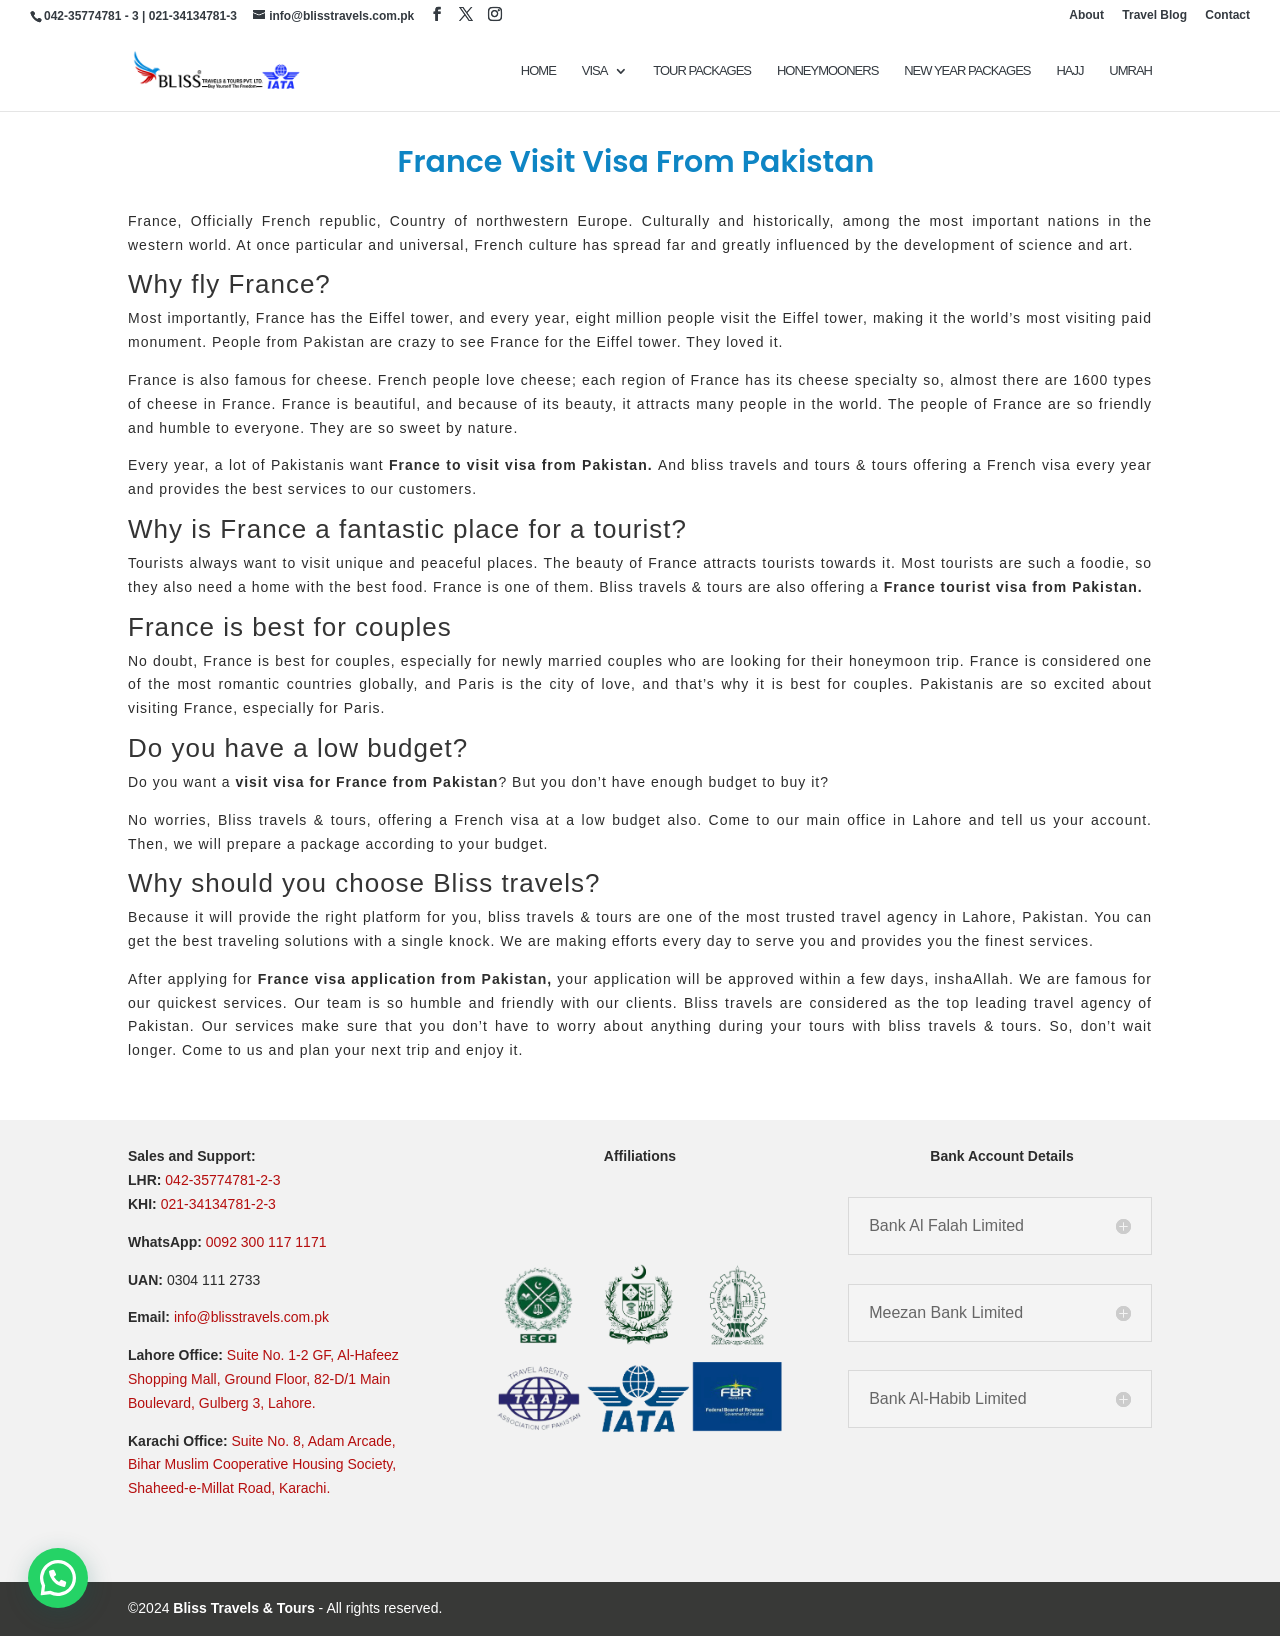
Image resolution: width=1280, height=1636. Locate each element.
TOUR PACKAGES (702, 71)
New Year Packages (967, 71)
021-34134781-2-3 (218, 1204)
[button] (58, 1578)
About (1086, 15)
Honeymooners (827, 71)
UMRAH (1130, 71)
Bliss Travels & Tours (243, 1608)
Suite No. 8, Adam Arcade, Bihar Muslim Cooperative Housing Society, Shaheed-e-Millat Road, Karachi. (262, 1465)
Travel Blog (1154, 15)
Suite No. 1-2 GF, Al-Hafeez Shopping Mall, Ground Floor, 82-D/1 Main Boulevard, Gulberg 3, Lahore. (263, 1379)
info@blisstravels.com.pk (251, 1317)
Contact (1227, 15)
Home (538, 71)
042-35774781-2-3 (222, 1180)
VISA (595, 71)
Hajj (1069, 71)
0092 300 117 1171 (266, 1242)
